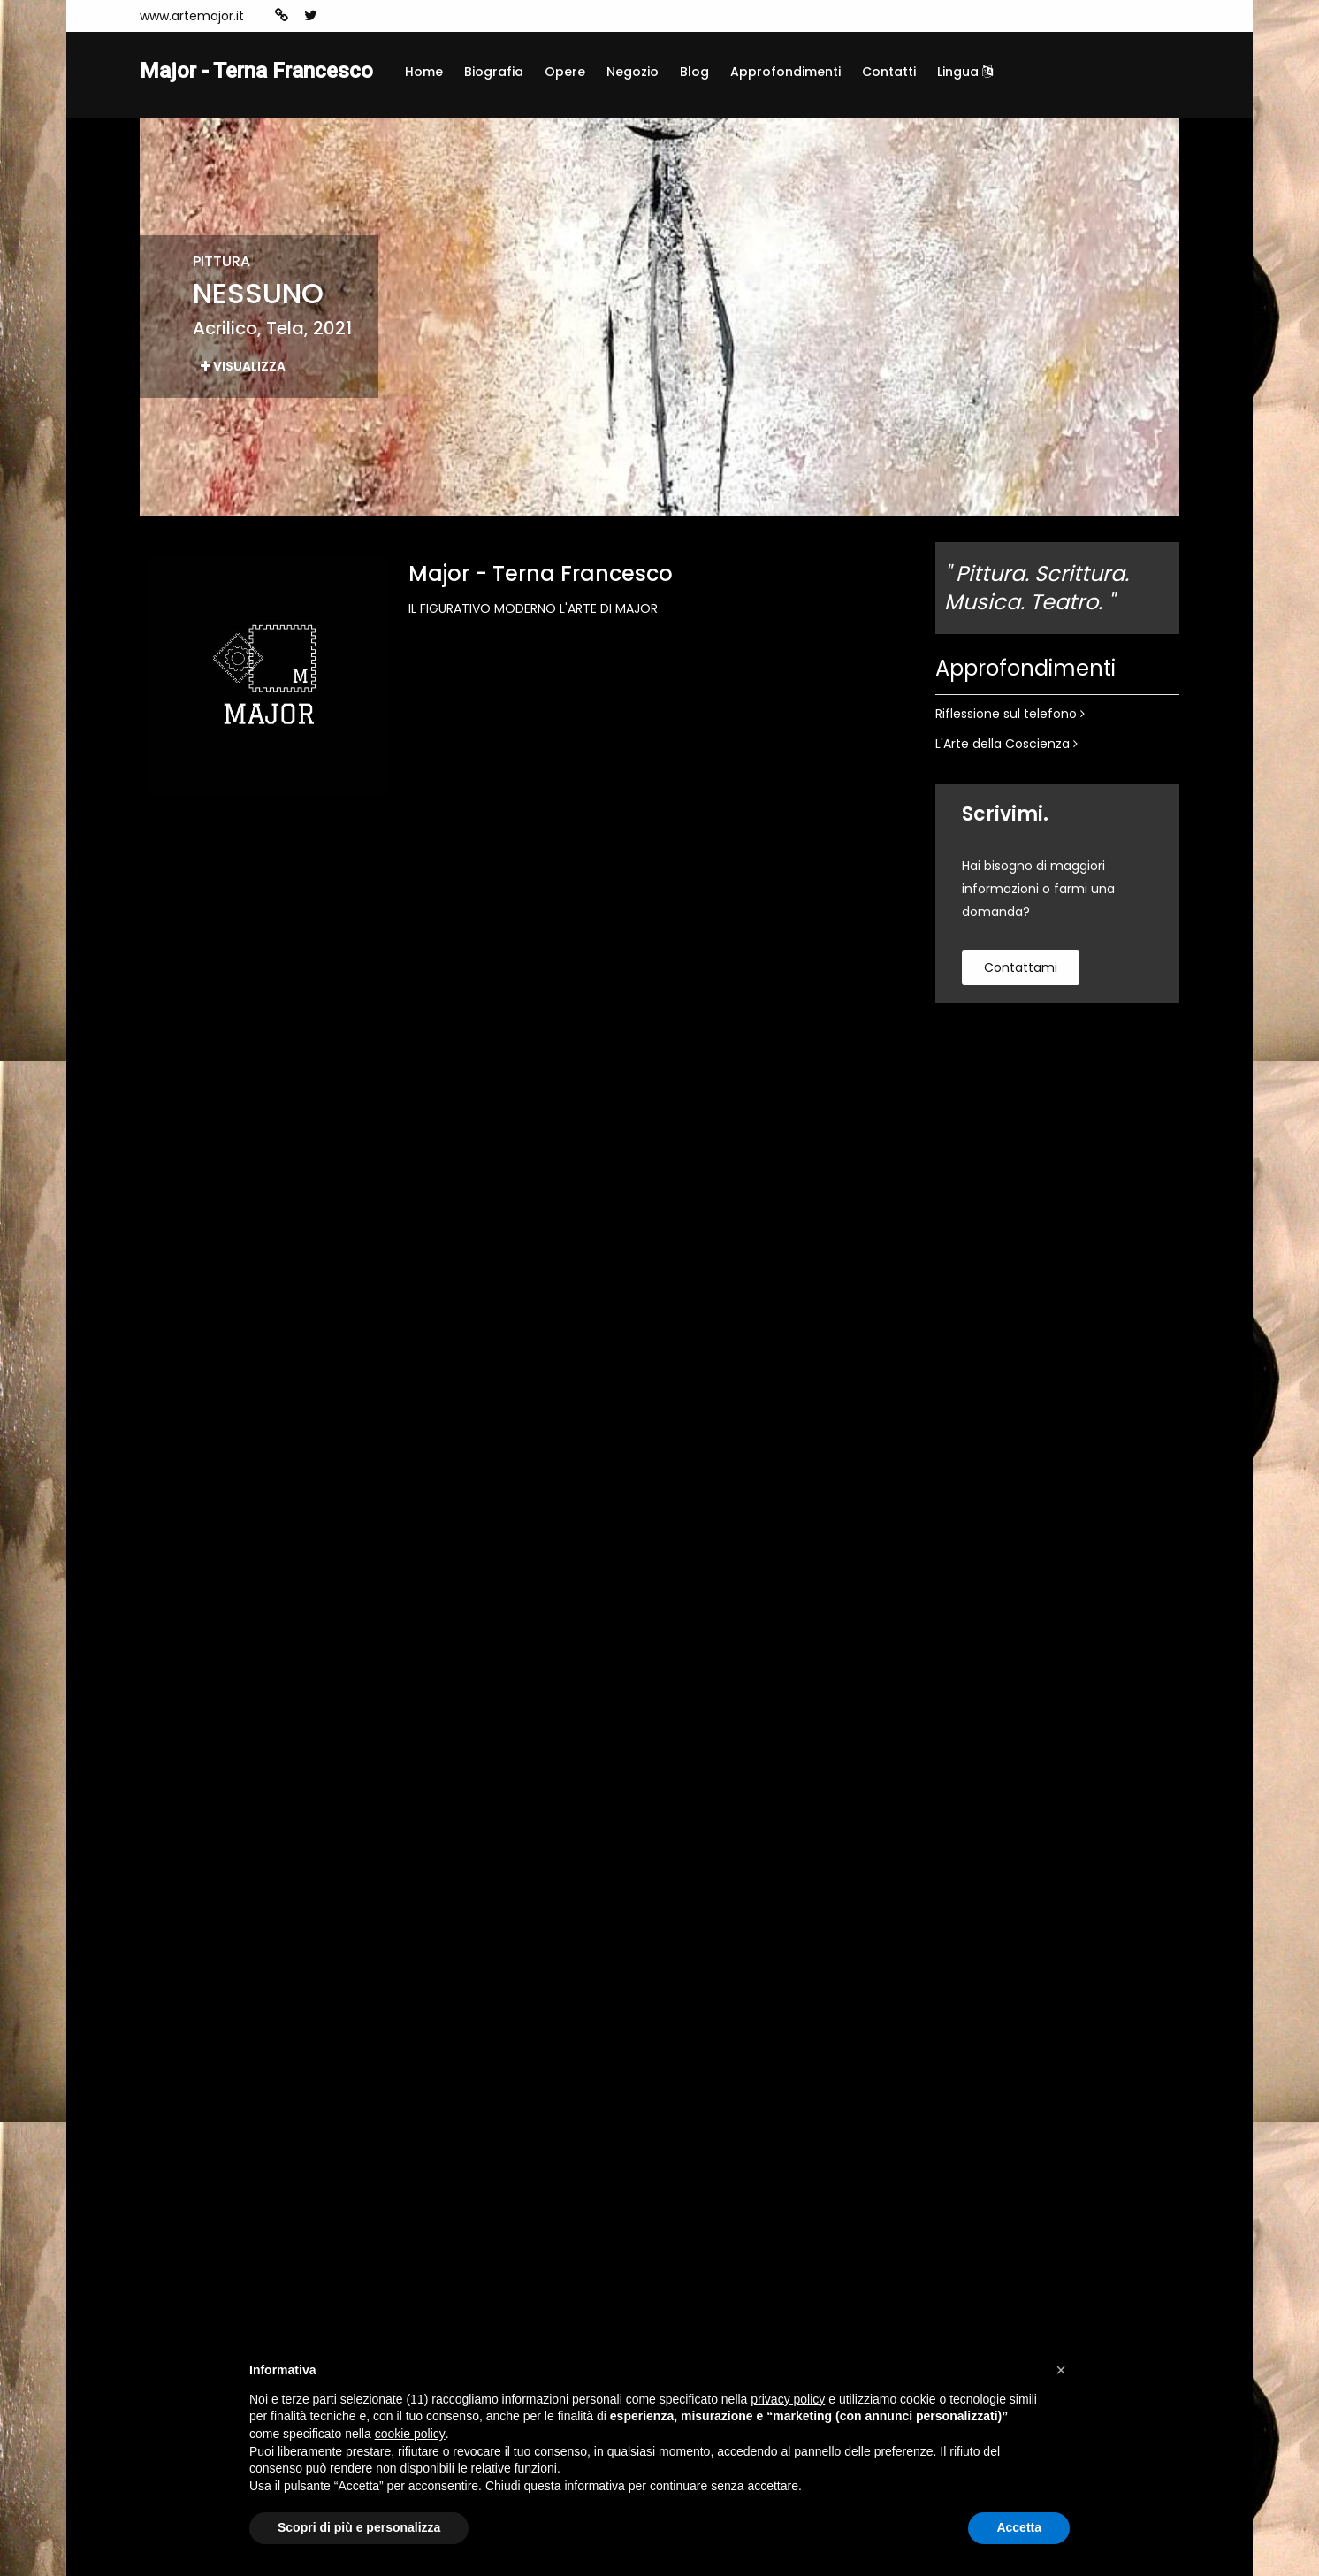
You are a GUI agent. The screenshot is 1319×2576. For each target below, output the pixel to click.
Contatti (889, 71)
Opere (565, 71)
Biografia (493, 71)
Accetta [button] (1018, 2527)
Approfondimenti (785, 71)
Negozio (632, 71)
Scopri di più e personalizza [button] (359, 2527)
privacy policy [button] (788, 2399)
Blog (694, 71)
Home (424, 71)
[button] (1061, 2370)
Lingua (965, 71)
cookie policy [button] (410, 2434)
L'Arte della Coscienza (1006, 744)
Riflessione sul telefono (1010, 713)
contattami (1020, 967)
